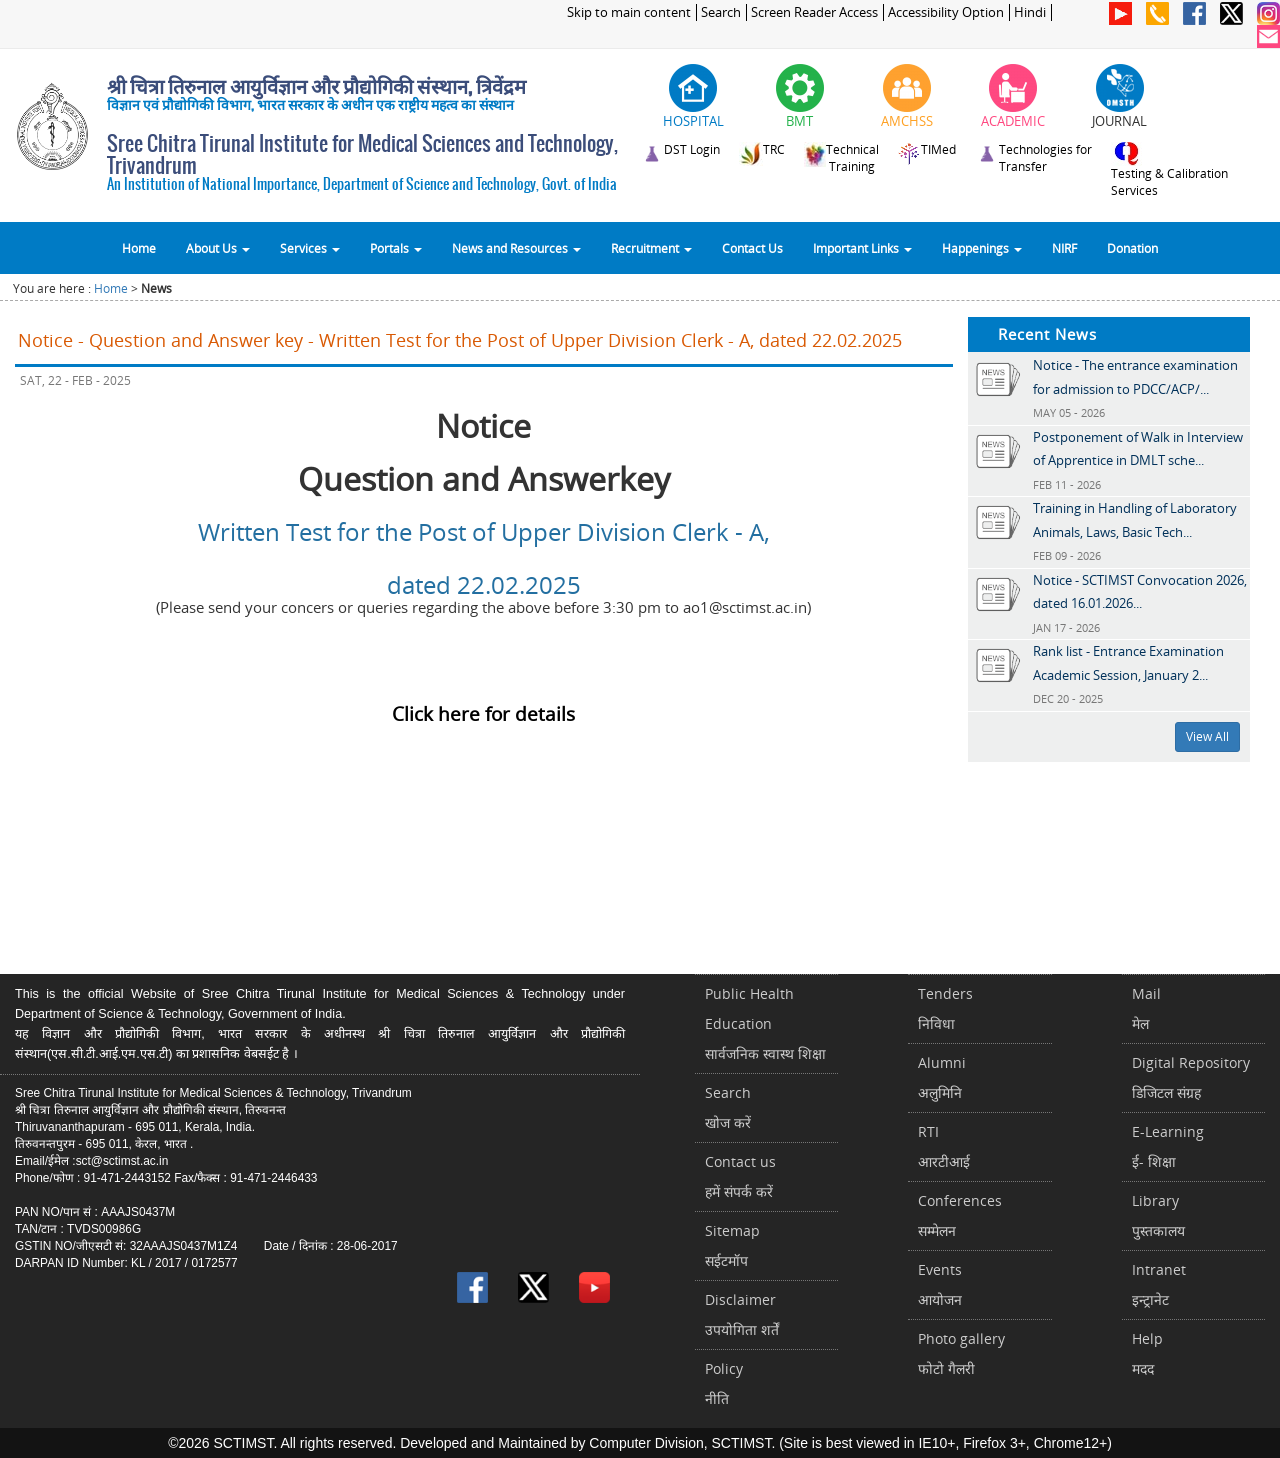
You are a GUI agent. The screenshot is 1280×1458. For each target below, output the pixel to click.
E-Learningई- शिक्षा (1168, 1146)
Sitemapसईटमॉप (732, 1245)
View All (1207, 736)
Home (139, 248)
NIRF (1064, 248)
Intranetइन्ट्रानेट (1159, 1284)
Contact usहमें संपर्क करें (740, 1176)
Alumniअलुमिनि (942, 1077)
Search (721, 12)
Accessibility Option (946, 12)
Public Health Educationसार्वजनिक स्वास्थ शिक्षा (765, 1023)
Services (310, 248)
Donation (1132, 248)
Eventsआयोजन (940, 1284)
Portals (396, 248)
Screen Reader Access (814, 12)
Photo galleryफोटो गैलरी (961, 1353)
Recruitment (651, 248)
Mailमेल (1146, 1008)
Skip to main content (629, 12)
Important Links (862, 248)
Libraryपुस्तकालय (1158, 1215)
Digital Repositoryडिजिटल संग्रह (1191, 1077)
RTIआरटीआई (944, 1146)
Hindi (1030, 12)
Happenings (982, 248)
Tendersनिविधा (945, 1008)
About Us (218, 248)
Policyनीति (724, 1383)
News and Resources (516, 248)
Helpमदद (1147, 1353)
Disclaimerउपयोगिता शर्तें (742, 1314)
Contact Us (752, 248)
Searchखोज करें (728, 1107)
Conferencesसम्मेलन (960, 1215)
